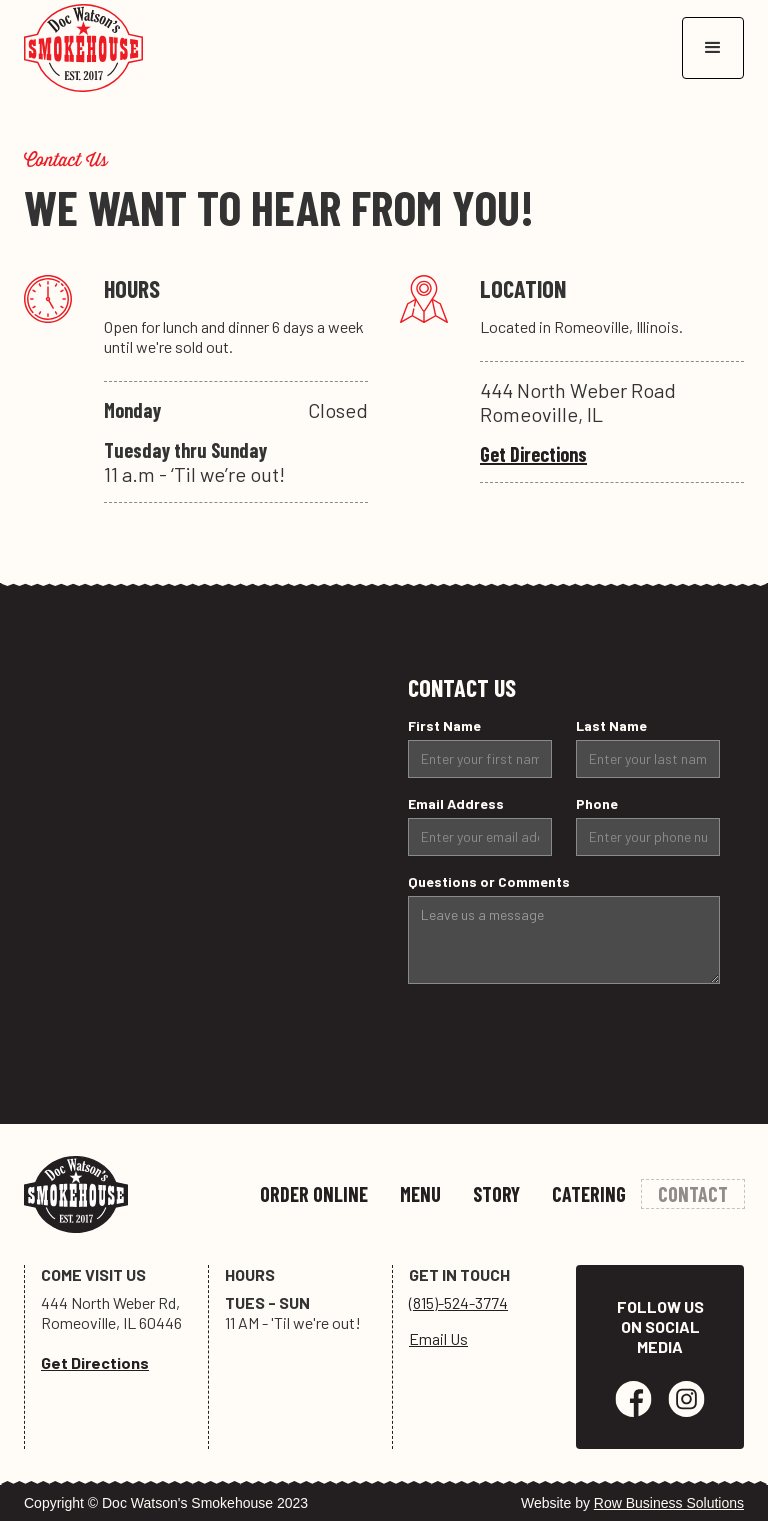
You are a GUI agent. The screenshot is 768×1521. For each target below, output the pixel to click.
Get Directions (533, 454)
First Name (444, 725)
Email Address (456, 803)
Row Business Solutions (669, 1503)
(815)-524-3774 (458, 1302)
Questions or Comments (489, 881)
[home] (83, 48)
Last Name (611, 725)
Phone (597, 803)
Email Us (438, 1338)
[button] (713, 48)
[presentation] (560, 1039)
